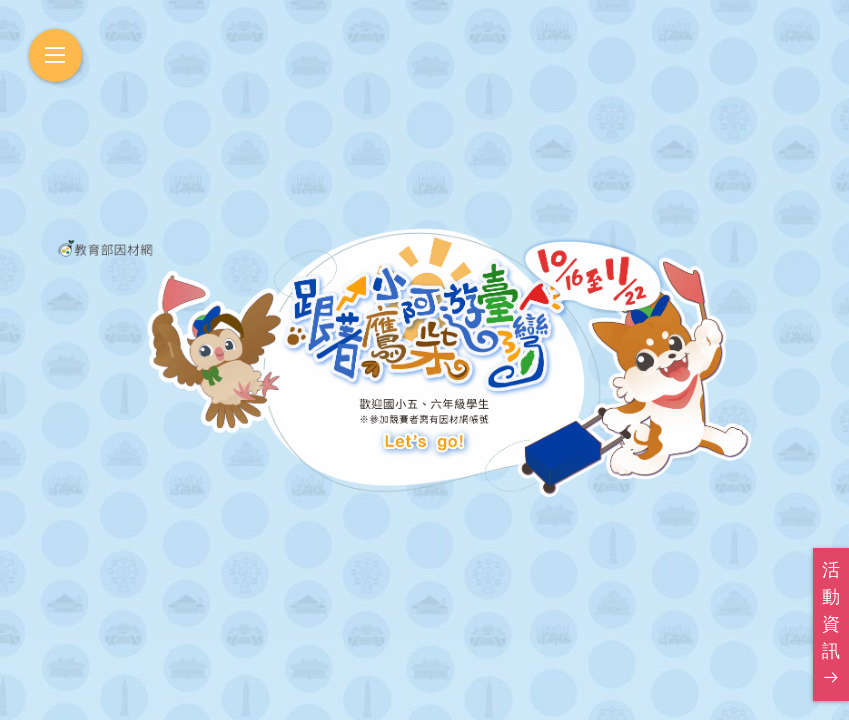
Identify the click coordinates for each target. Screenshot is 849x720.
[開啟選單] (55, 55)
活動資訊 (831, 623)
